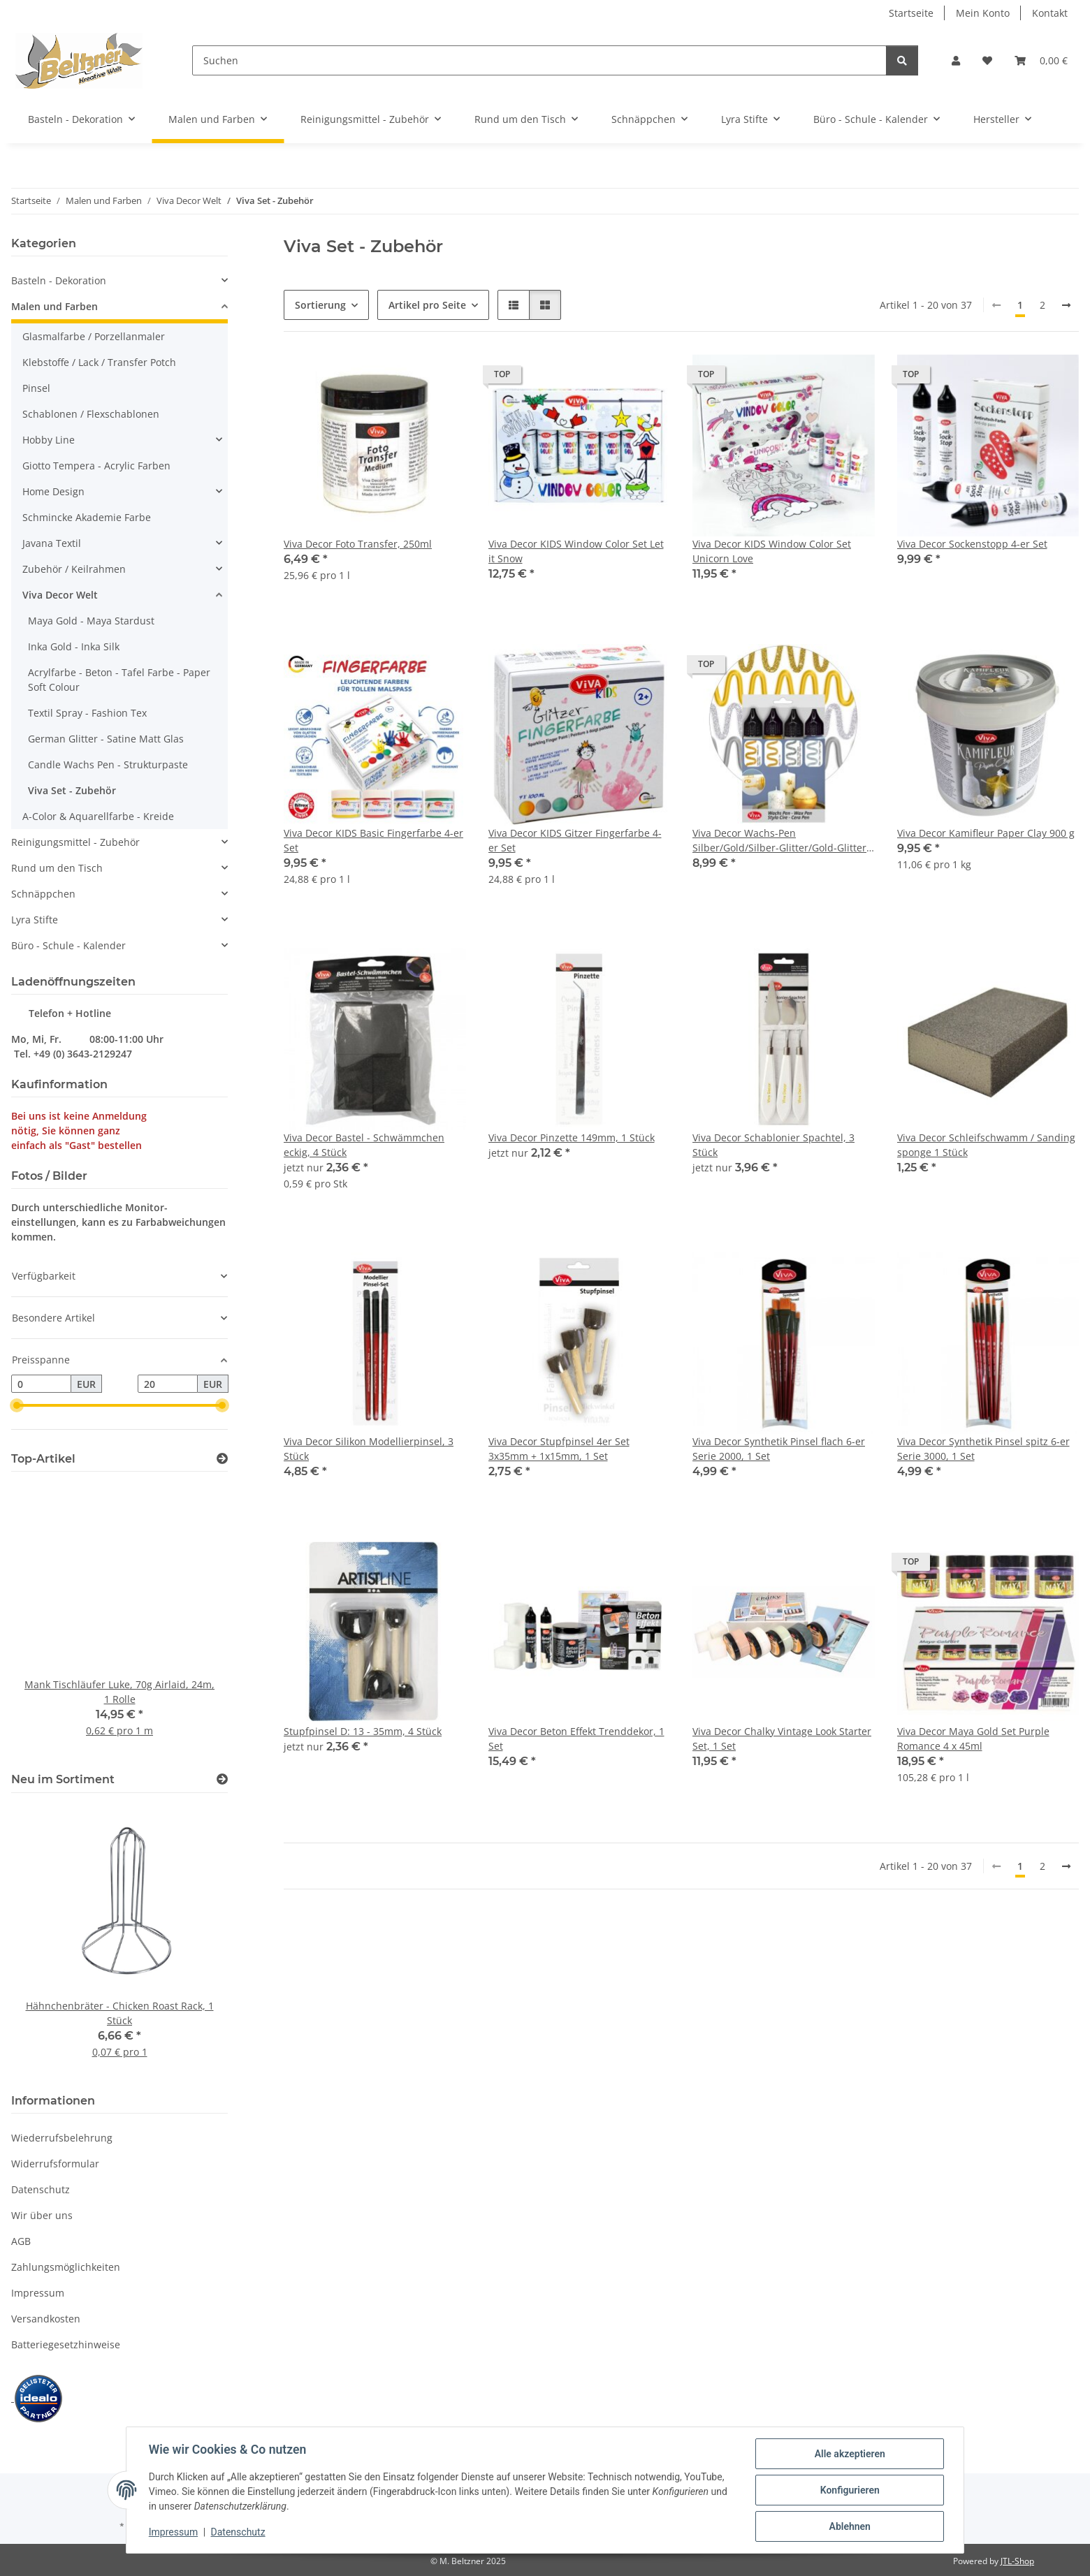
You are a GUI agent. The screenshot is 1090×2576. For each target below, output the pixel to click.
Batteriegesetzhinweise (65, 2344)
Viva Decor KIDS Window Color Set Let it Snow (576, 551)
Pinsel (36, 388)
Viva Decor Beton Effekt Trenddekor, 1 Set (576, 1738)
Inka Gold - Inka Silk (73, 646)
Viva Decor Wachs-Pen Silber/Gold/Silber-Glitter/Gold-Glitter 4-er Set (779, 840)
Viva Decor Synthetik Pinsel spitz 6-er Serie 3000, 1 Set (983, 1449)
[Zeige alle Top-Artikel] (222, 1458)
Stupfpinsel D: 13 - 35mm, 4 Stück (363, 1731)
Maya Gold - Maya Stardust (91, 620)
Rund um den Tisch (57, 867)
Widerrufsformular (55, 2163)
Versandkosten (45, 2318)
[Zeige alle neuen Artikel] (222, 1779)
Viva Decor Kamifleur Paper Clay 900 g (986, 833)
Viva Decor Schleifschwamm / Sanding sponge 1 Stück (986, 1145)
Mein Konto (983, 13)
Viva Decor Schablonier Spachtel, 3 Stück (773, 1145)
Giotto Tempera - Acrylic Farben (96, 465)
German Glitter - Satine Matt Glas (106, 738)
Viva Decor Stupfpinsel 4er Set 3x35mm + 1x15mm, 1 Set (559, 1449)
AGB (21, 2241)
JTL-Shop (1017, 2561)
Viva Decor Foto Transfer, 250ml (358, 543)
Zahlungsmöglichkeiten (65, 2267)
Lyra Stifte (34, 919)
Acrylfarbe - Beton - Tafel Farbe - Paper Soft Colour (119, 680)
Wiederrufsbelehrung (61, 2137)
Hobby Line (48, 439)
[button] (955, 60)
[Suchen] (539, 60)
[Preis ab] (41, 1384)
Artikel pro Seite (427, 305)
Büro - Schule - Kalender (68, 945)
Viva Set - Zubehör (72, 790)
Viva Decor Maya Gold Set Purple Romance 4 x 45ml (973, 1738)
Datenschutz (238, 2532)
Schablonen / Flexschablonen (90, 413)
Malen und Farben (54, 306)
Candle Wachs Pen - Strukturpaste (108, 764)
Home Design (53, 491)
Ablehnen (849, 2526)
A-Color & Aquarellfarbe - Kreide (98, 816)
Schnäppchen (43, 893)
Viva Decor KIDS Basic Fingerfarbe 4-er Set (373, 840)
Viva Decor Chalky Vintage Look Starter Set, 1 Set (781, 1738)
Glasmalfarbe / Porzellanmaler (93, 336)
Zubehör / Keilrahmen (74, 569)
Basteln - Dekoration (58, 280)
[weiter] (1066, 305)
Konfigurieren (849, 2490)
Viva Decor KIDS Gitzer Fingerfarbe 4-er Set (575, 840)
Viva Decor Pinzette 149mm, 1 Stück (571, 1137)
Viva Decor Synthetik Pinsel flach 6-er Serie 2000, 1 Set (778, 1449)
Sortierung (320, 305)
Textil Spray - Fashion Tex (87, 712)
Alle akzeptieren (849, 2453)
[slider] (16, 1405)
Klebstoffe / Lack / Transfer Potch (99, 362)
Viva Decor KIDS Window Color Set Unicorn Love (771, 551)
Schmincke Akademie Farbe (86, 517)
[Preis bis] (168, 1384)
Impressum (173, 2532)
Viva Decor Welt (60, 594)
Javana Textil (51, 543)
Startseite (911, 13)
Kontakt (1050, 13)
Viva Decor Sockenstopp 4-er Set (972, 543)
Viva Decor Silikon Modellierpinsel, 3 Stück (368, 1449)
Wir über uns (42, 2215)
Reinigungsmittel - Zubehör (75, 842)
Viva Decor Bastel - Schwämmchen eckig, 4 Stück (364, 1145)
